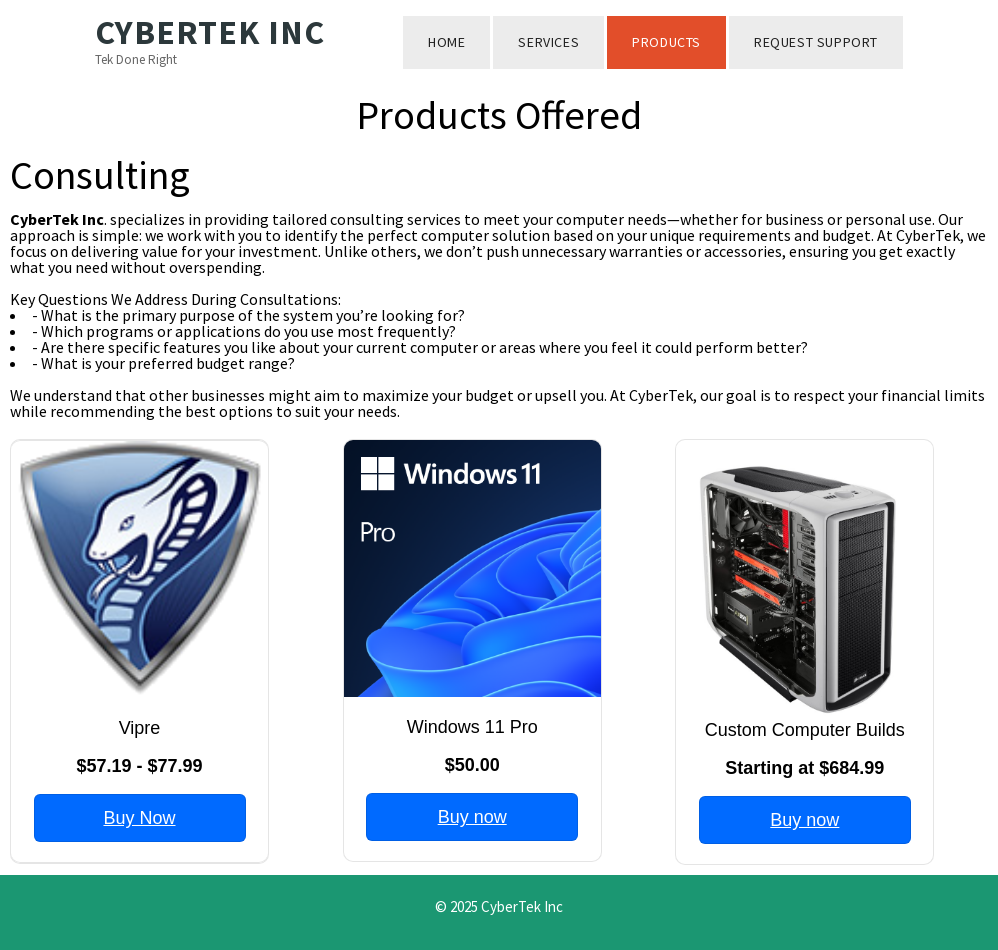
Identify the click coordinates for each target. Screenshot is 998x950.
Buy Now (139, 818)
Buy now (472, 817)
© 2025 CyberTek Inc (499, 906)
